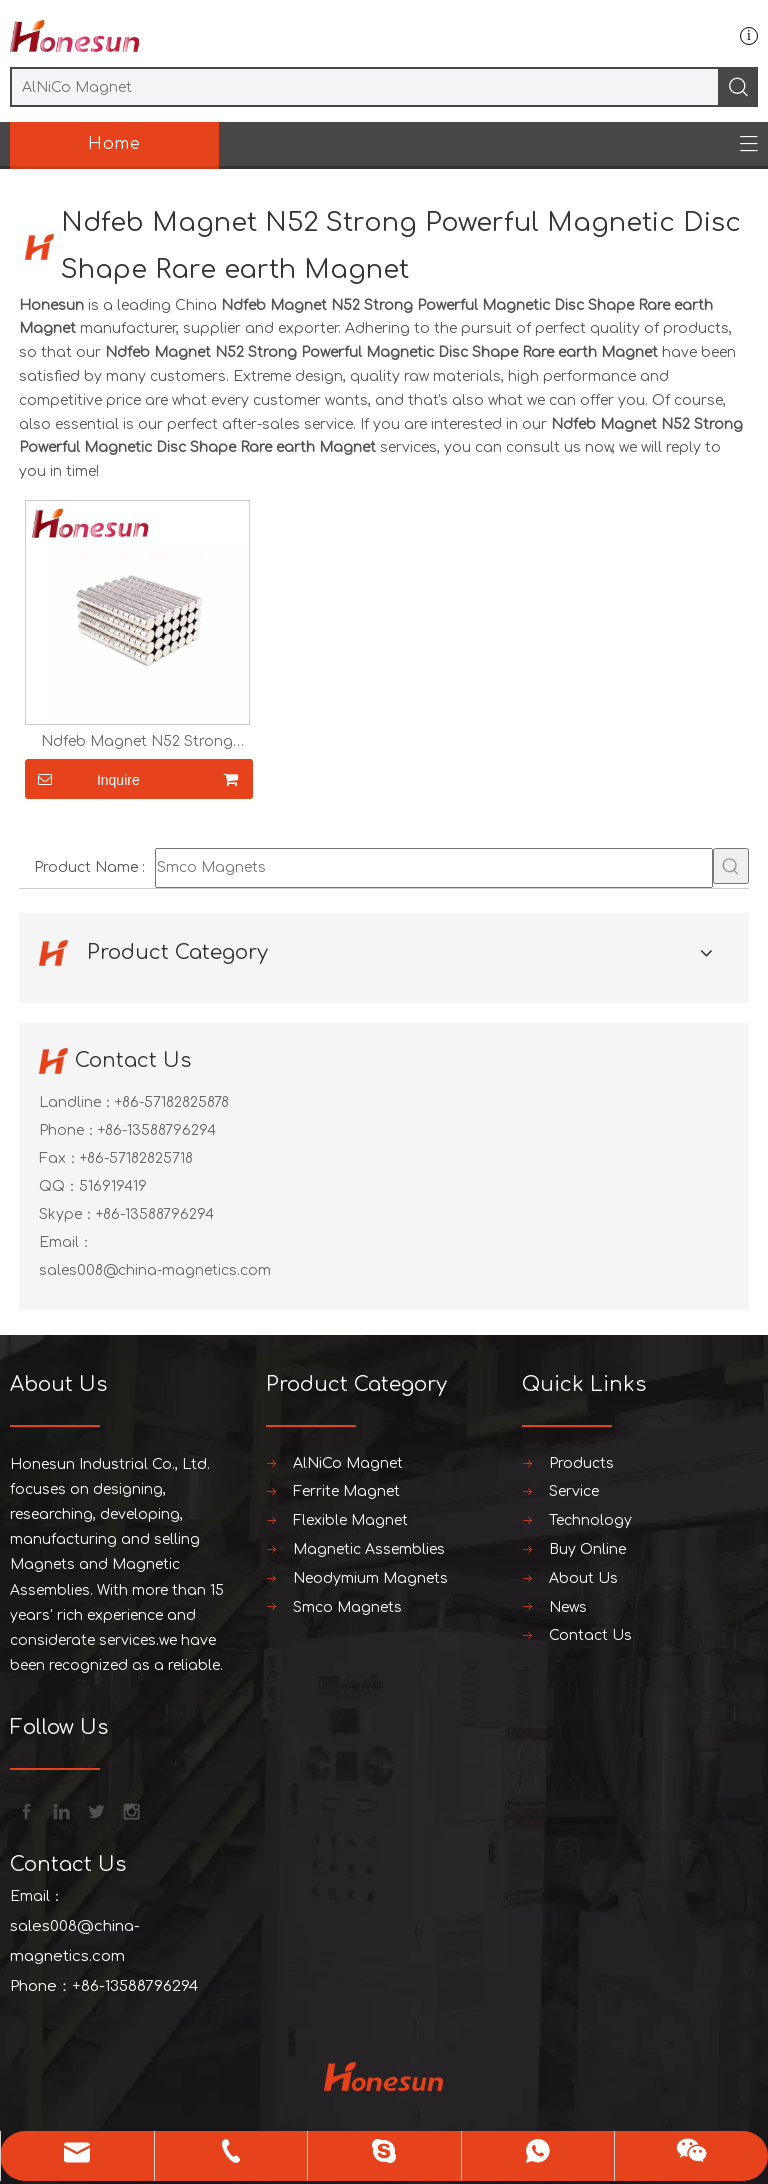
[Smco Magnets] (434, 868)
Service (574, 1491)
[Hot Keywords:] (731, 866)
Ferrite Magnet (346, 1491)
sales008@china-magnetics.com (155, 1270)
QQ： (59, 1186)
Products (581, 1463)
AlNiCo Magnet (348, 1463)
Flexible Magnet (350, 1520)
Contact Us (590, 1635)
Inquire (82, 779)
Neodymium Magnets (370, 1578)
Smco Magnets (347, 1607)
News (568, 1607)
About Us (583, 1578)
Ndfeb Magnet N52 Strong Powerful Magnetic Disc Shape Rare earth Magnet (137, 742)
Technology (590, 1520)
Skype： (67, 1214)
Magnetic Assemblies (369, 1549)
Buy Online (587, 1549)
